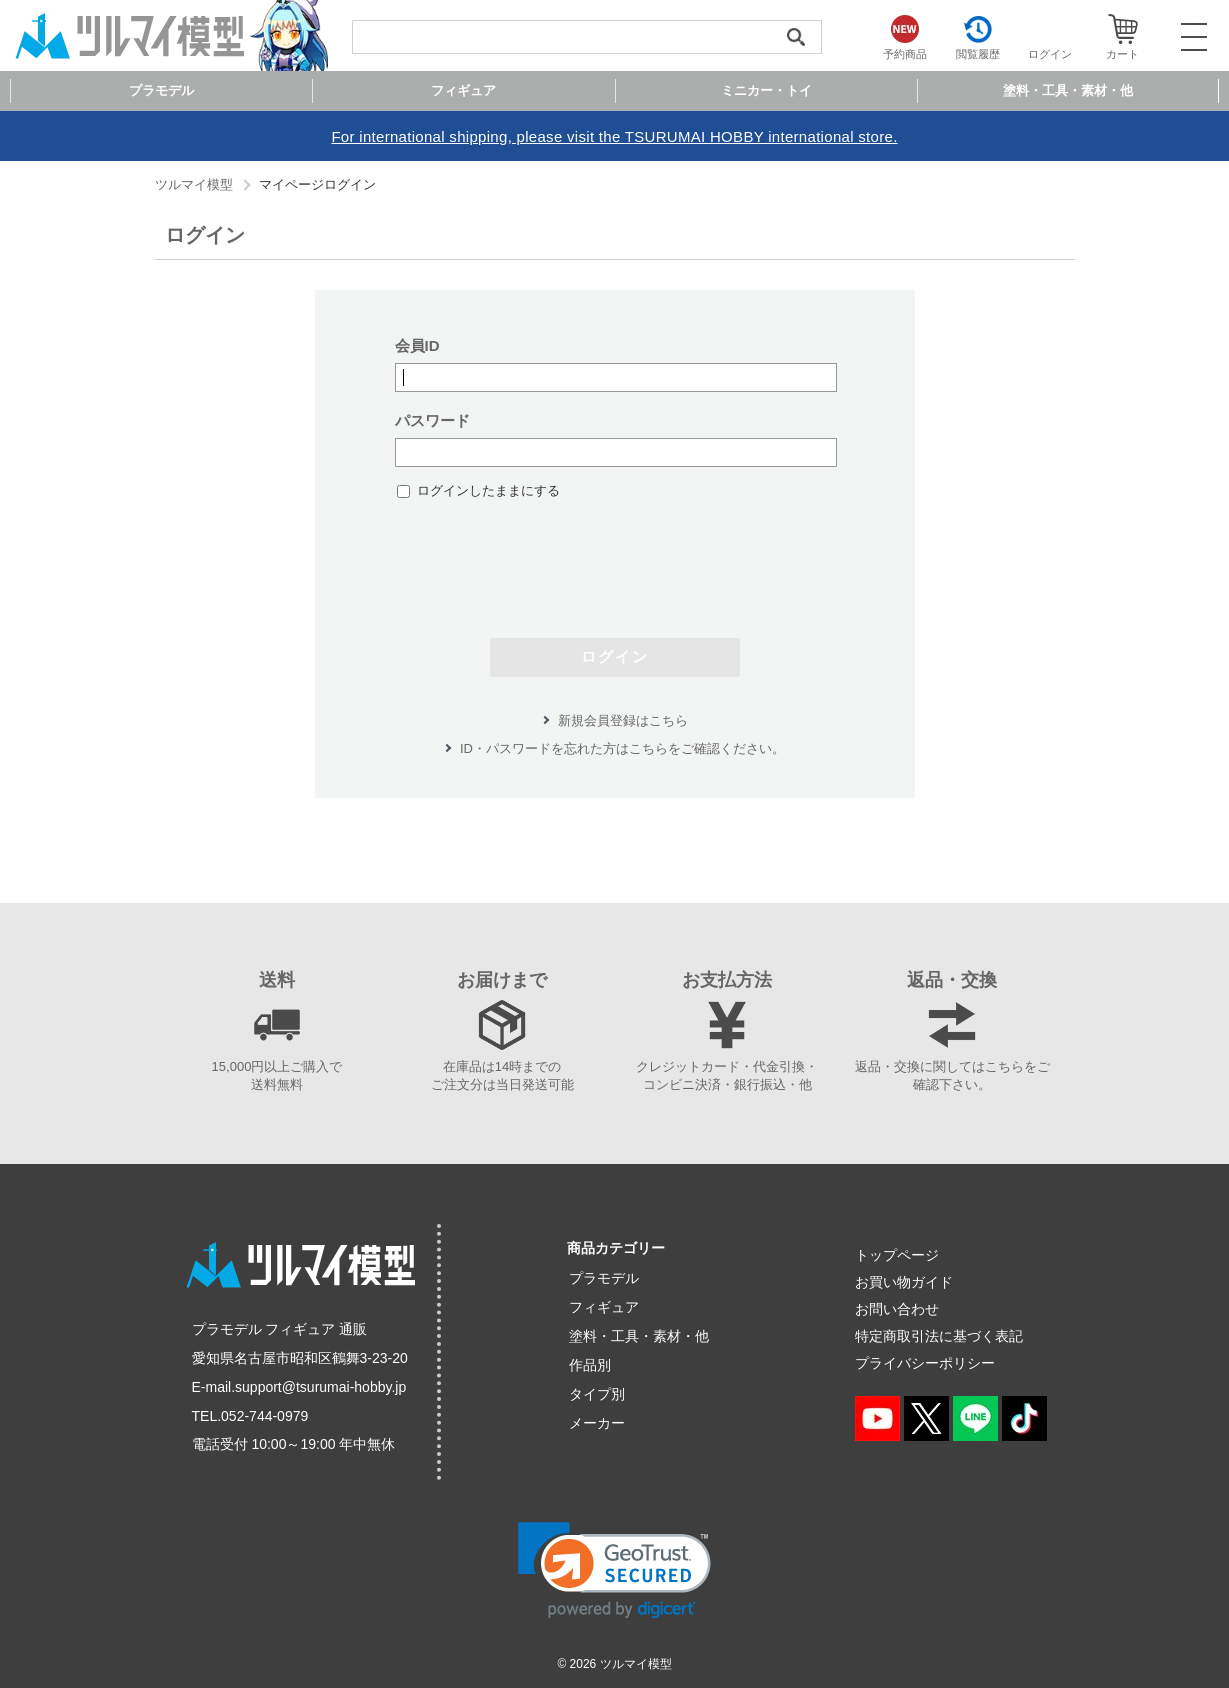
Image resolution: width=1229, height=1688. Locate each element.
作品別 (590, 1365)
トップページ (897, 1255)
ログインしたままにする (488, 490)
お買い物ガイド (904, 1282)
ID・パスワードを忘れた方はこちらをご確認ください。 (622, 748)
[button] (614, 1570)
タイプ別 (597, 1394)
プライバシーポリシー (925, 1363)
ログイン (615, 656)
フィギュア (604, 1307)
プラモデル (604, 1278)
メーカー (597, 1423)
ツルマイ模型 (194, 184)
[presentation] (615, 559)
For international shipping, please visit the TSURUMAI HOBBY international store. (614, 136)
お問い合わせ (897, 1309)
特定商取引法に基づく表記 (939, 1336)
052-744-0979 (264, 1416)
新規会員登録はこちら (623, 720)
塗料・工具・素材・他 (639, 1336)
